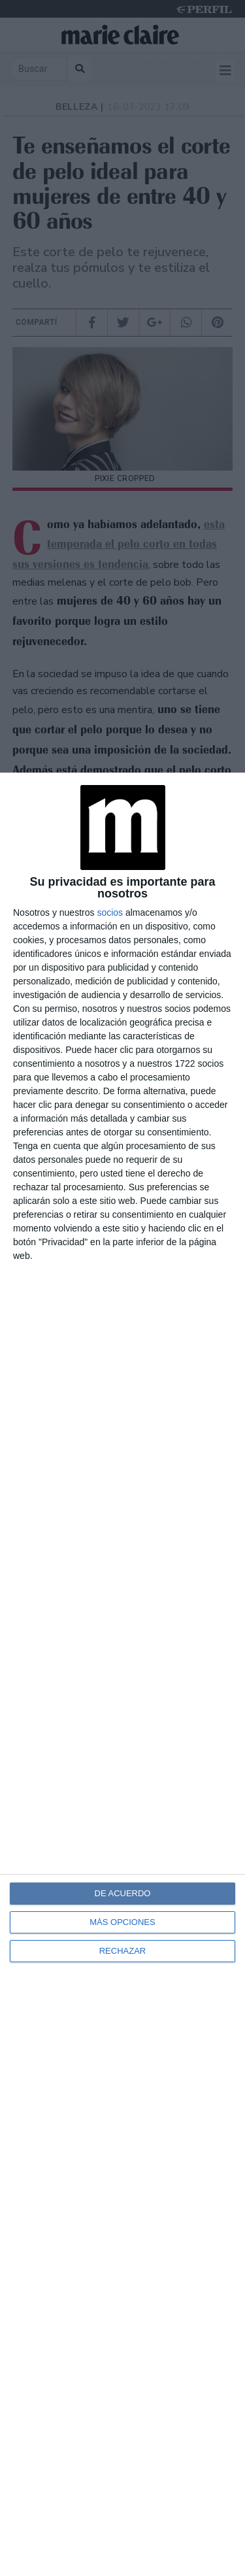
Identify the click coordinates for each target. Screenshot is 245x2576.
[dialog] (122, 1674)
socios (110, 912)
